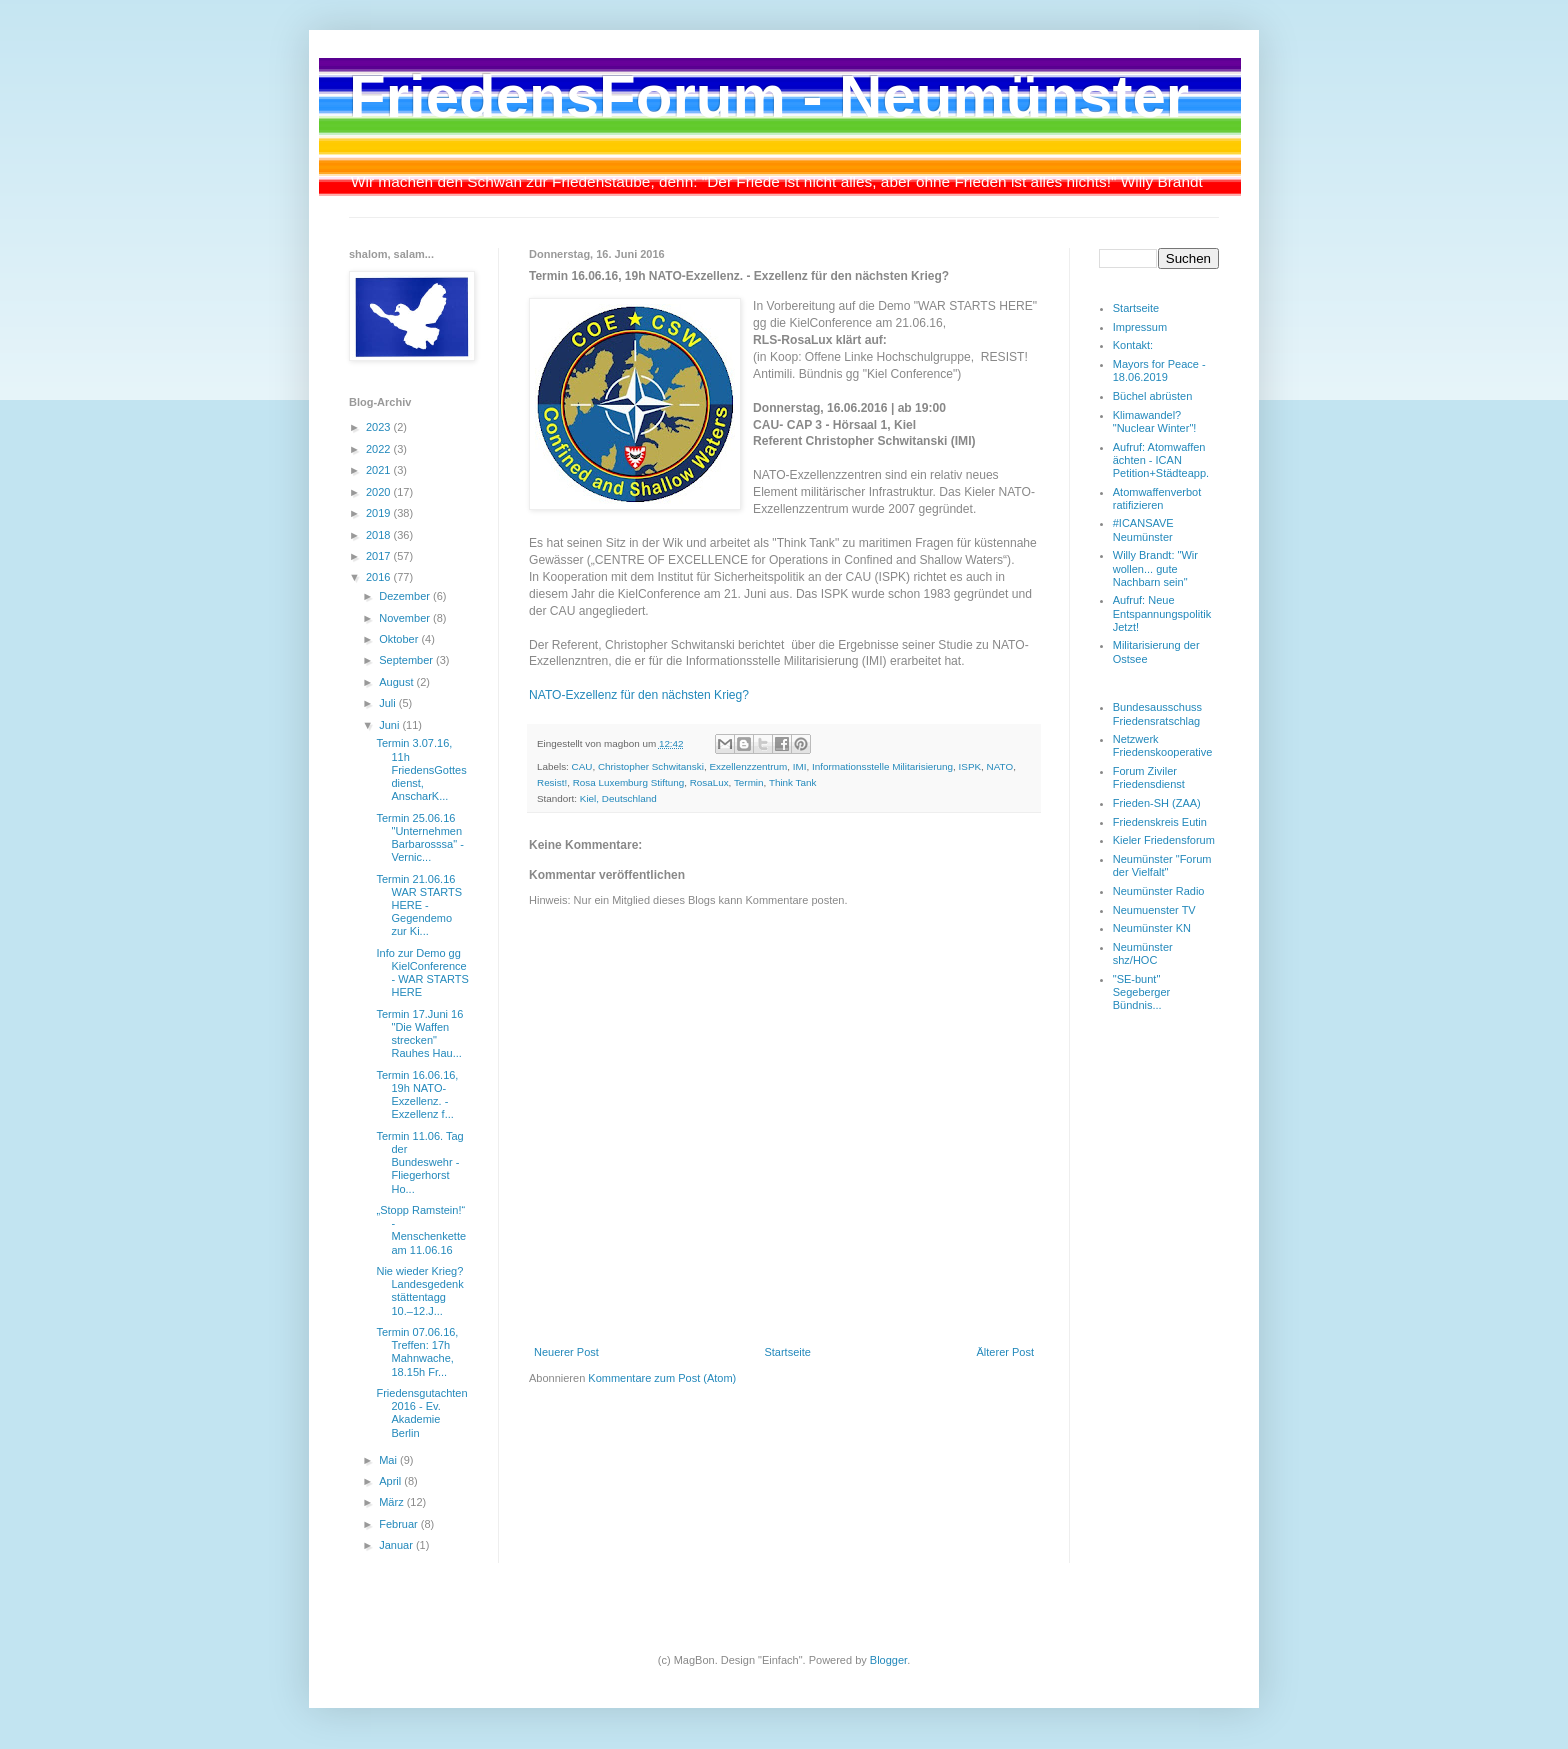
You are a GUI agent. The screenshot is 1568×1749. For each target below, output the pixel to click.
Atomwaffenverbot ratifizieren (1157, 498)
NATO (1000, 766)
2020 (380, 492)
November (406, 618)
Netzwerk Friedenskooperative (1163, 745)
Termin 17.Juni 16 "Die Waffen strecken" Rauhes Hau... (419, 1034)
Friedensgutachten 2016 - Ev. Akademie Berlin (421, 1413)
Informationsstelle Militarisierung (882, 766)
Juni (390, 725)
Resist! (552, 782)
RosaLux (709, 782)
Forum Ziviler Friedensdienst (1149, 777)
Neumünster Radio (1159, 891)
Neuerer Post (566, 1352)
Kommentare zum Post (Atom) (662, 1378)
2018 (380, 535)
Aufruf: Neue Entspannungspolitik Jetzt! (1162, 613)
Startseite (787, 1352)
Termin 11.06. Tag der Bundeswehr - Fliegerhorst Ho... (419, 1162)
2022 (380, 449)
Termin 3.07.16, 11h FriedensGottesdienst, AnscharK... (421, 769)
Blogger (888, 1660)
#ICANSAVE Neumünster (1143, 529)
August (397, 682)
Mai (389, 1460)
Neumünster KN (1152, 928)
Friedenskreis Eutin (1160, 822)
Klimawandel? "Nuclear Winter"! (1155, 421)
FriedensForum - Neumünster (769, 96)
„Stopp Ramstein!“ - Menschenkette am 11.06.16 (421, 1230)
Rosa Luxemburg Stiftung (628, 782)
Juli (389, 703)
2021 (380, 470)
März (393, 1502)
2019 (380, 513)
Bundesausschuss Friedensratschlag (1157, 713)
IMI (800, 766)
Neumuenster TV (1154, 910)
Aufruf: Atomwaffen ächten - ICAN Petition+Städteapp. (1161, 460)
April (391, 1481)
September (407, 660)
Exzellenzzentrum (748, 766)
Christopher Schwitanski (651, 766)
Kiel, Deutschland (618, 798)
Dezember (406, 596)
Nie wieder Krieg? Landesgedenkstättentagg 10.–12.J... (419, 1291)
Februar (400, 1524)
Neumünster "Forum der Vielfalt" (1162, 865)
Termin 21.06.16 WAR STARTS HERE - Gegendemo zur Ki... (419, 905)
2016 (380, 577)
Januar (397, 1545)
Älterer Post (1005, 1352)
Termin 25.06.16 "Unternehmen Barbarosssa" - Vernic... (419, 838)
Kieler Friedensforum (1164, 840)
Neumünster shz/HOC (1143, 953)
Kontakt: (1133, 345)
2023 (380, 427)
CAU (582, 766)
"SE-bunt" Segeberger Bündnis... (1142, 992)
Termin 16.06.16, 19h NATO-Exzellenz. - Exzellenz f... (417, 1095)
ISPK (970, 766)
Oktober (400, 639)
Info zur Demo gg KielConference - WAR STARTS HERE (422, 973)
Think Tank (793, 782)
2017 (380, 556)
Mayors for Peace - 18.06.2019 (1159, 370)
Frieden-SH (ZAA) (1157, 803)
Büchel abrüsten (1153, 396)
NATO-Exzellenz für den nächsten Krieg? (640, 695)
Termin (749, 782)
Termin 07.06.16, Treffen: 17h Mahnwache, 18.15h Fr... (417, 1352)
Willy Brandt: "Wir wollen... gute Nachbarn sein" (1155, 568)
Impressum (1140, 327)
